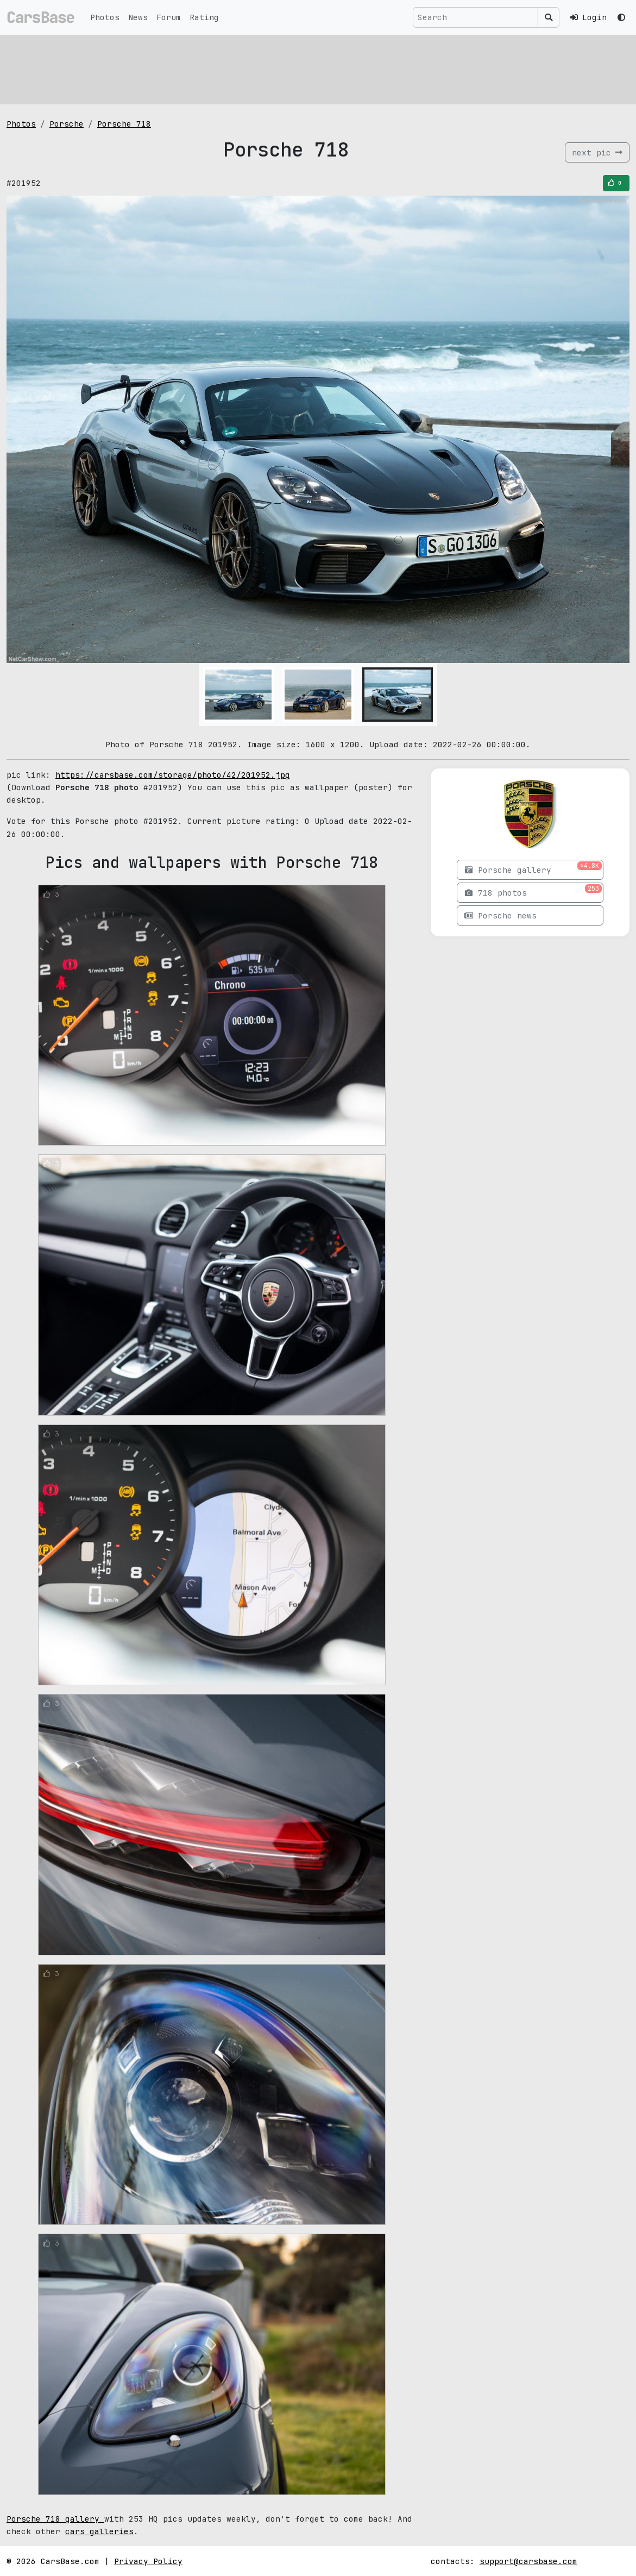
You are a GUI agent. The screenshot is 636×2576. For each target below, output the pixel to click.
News (138, 17)
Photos (104, 17)
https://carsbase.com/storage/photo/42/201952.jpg (172, 775)
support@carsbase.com (528, 2561)
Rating (204, 17)
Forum (168, 17)
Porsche (66, 123)
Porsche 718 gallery (55, 2519)
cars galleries (99, 2531)
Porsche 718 (124, 123)
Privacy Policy (148, 2561)
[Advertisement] (318, 67)
